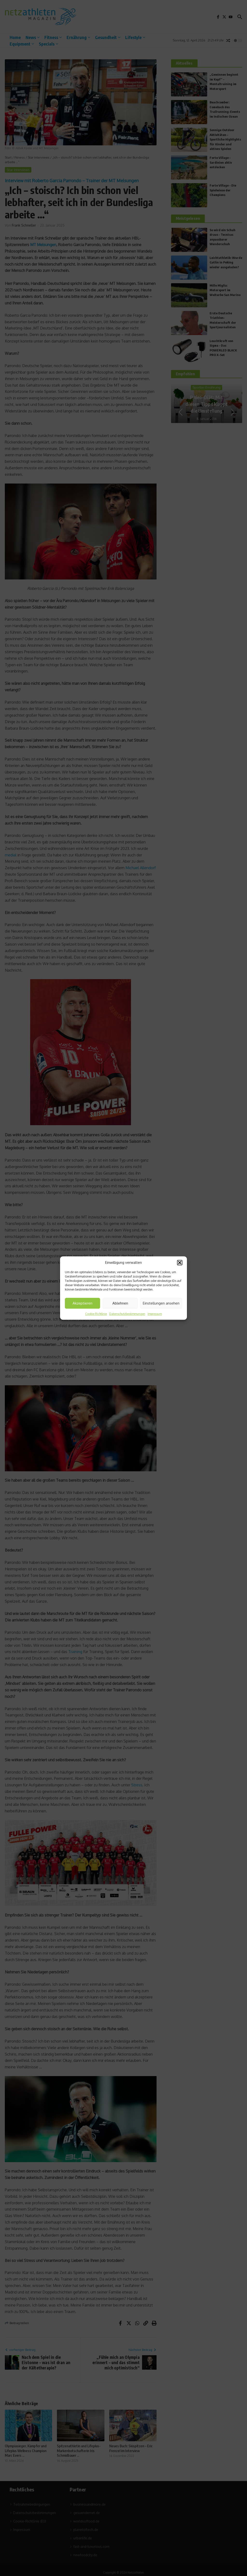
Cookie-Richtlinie (96, 1314)
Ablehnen (120, 1303)
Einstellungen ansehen (161, 1303)
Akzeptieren (82, 1303)
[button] (179, 1262)
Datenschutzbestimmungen (127, 1314)
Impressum (155, 1314)
